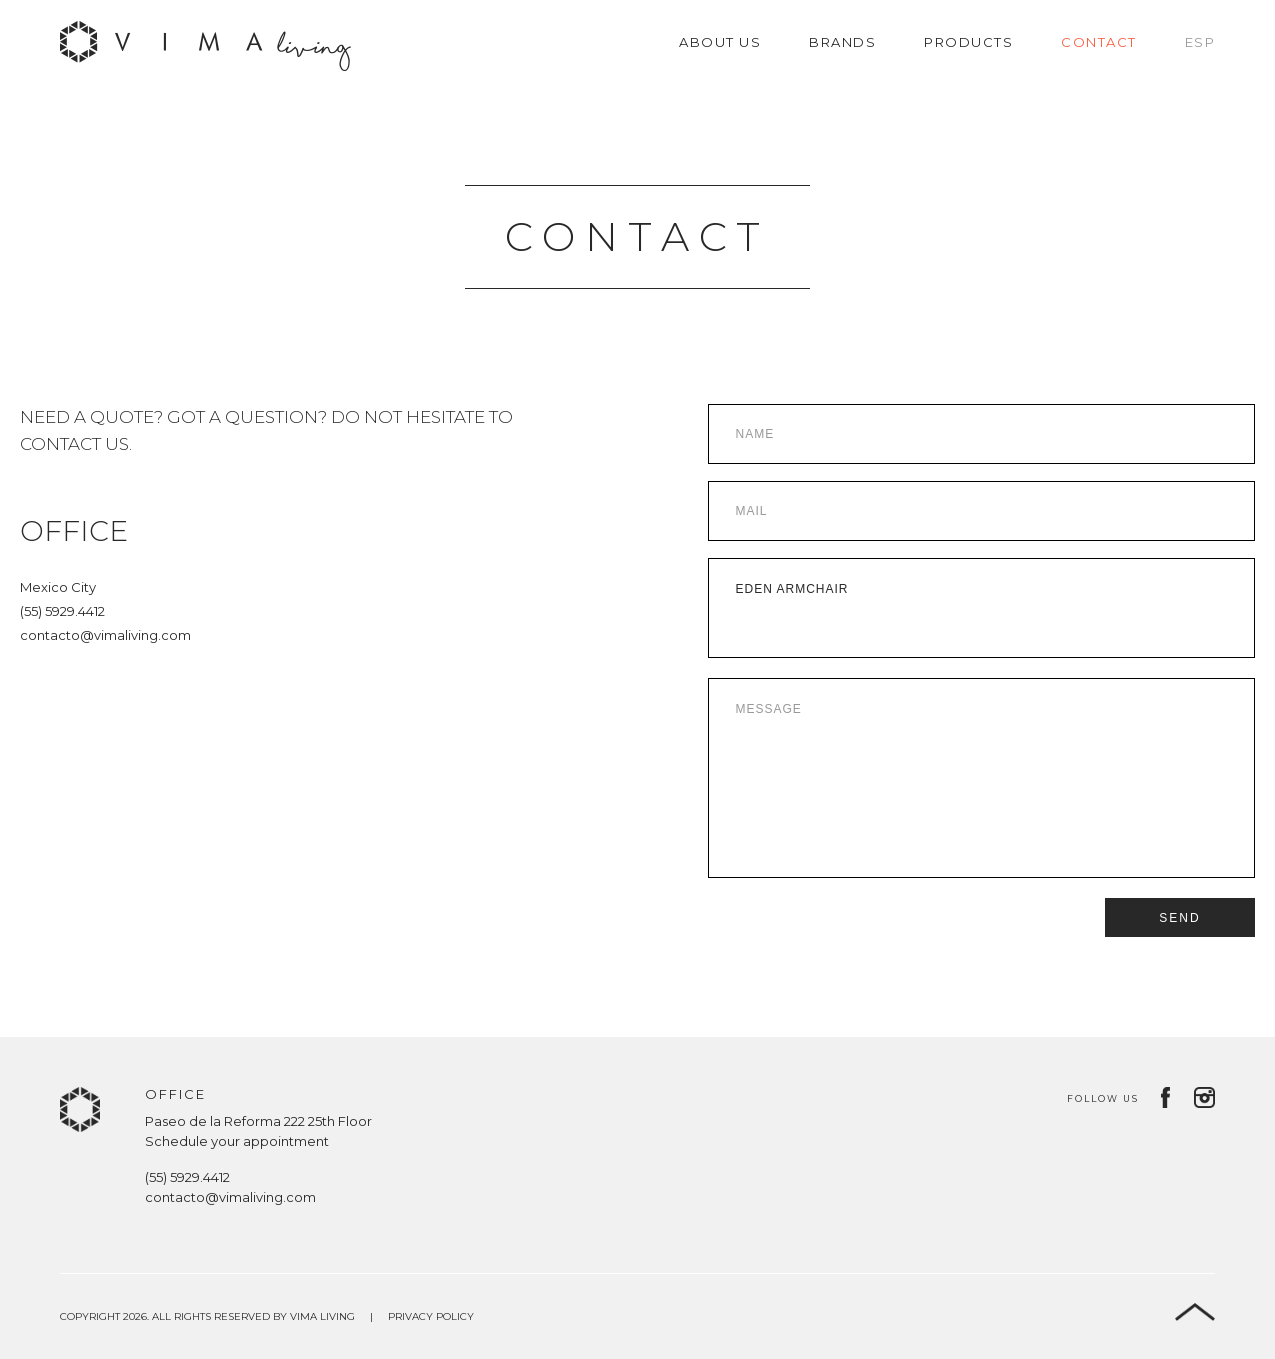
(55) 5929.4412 (62, 611)
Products (968, 42)
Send (1179, 918)
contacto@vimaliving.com (105, 635)
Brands (842, 42)
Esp (1200, 42)
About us (720, 42)
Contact (1099, 42)
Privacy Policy (431, 1316)
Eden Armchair (982, 608)
